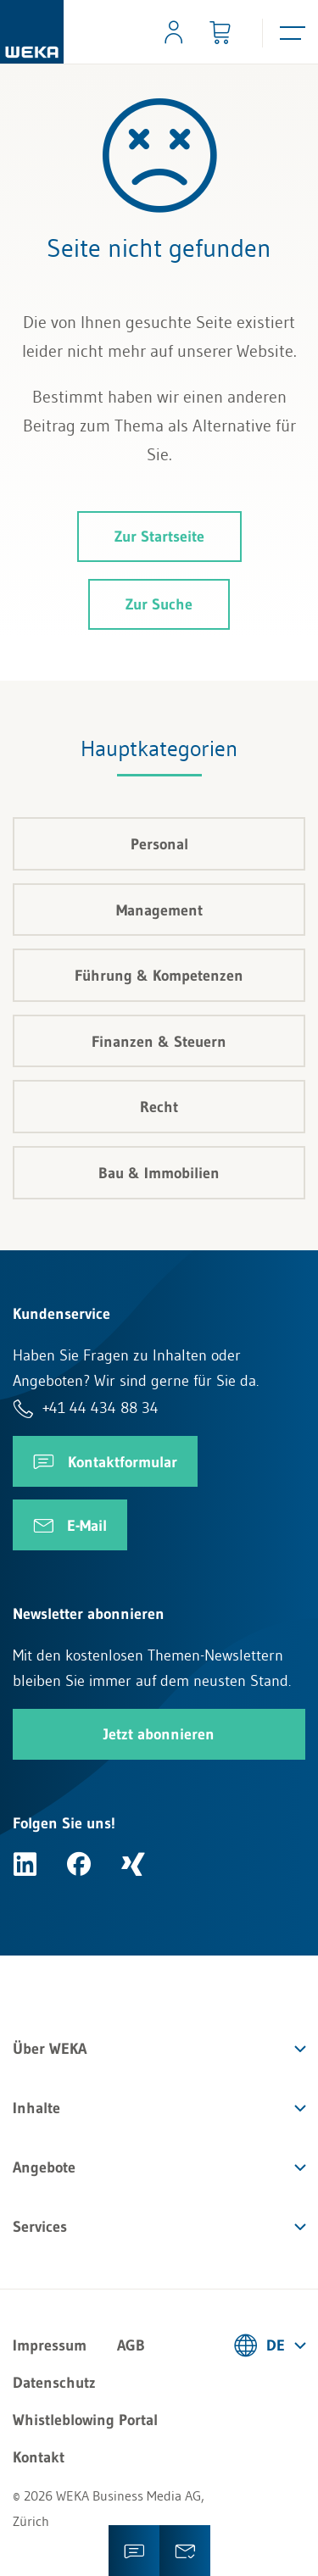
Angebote (44, 2167)
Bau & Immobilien (159, 1173)
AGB (131, 2345)
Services (40, 2226)
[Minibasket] (220, 32)
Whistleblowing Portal (85, 2420)
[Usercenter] (174, 32)
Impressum (49, 2345)
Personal (159, 844)
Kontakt (38, 2457)
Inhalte (36, 2108)
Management (159, 910)
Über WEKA (49, 2048)
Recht (159, 1107)
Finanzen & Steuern (159, 1041)
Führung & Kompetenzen (159, 975)
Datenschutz (54, 2382)
